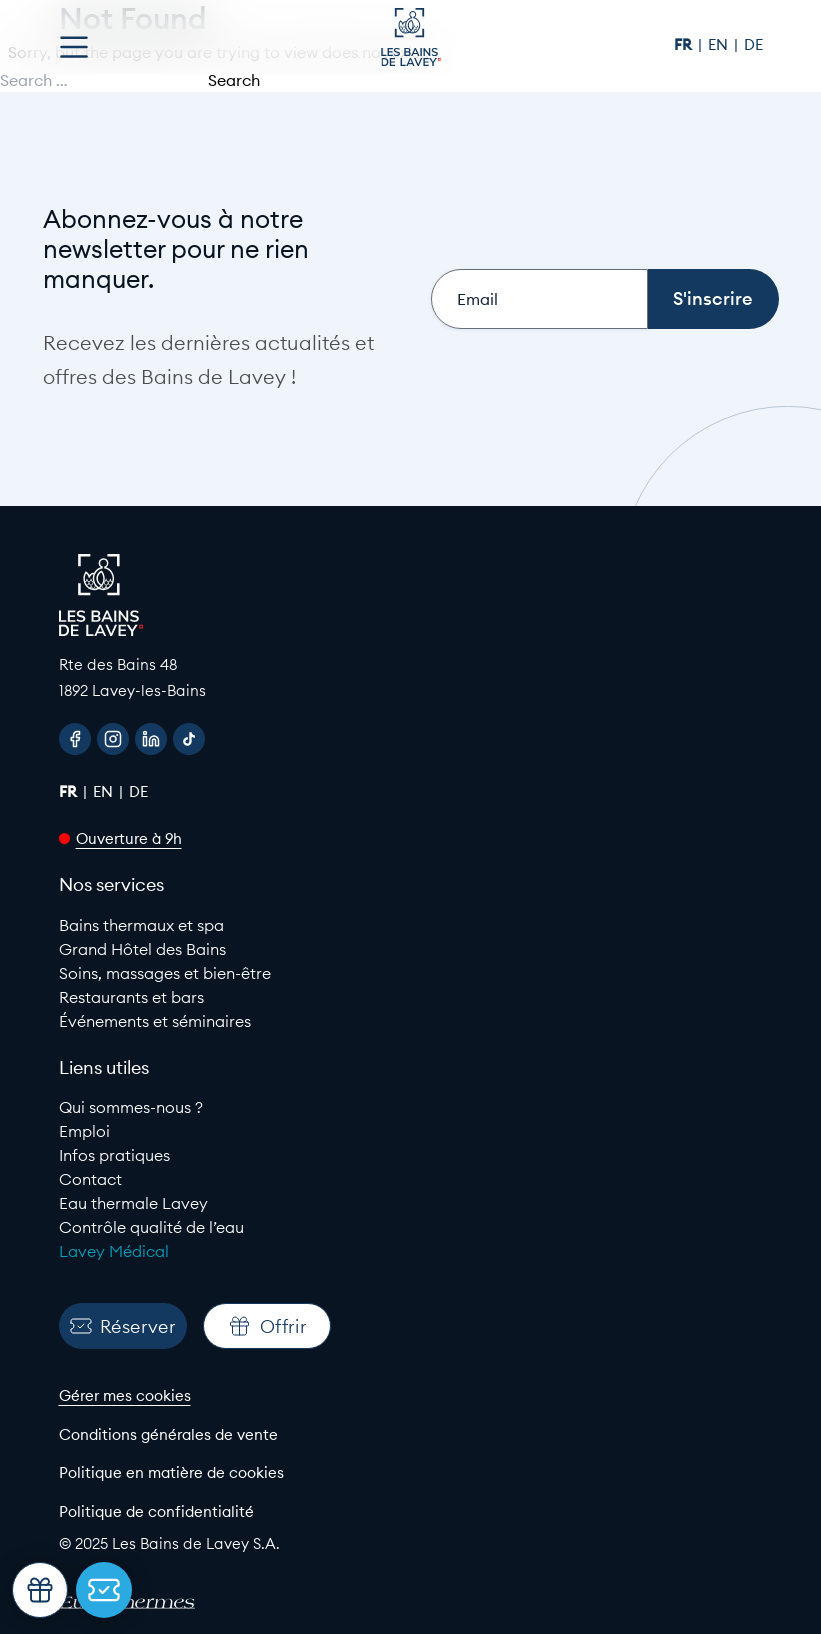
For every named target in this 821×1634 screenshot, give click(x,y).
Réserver (123, 1326)
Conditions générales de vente (168, 1434)
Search (234, 80)
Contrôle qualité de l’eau (151, 1227)
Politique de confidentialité (156, 1511)
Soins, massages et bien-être (165, 973)
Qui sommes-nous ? (131, 1107)
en (720, 44)
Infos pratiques (114, 1155)
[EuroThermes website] (144, 1603)
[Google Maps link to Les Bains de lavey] (411, 677)
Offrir (267, 1326)
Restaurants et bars (131, 997)
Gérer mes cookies (125, 1395)
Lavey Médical (114, 1251)
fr (685, 44)
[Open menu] (74, 47)
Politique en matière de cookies (171, 1472)
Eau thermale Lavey (133, 1203)
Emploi (84, 1131)
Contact (90, 1179)
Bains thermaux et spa (141, 925)
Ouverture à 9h (129, 838)
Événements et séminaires (155, 1021)
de (753, 44)
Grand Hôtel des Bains (142, 949)
